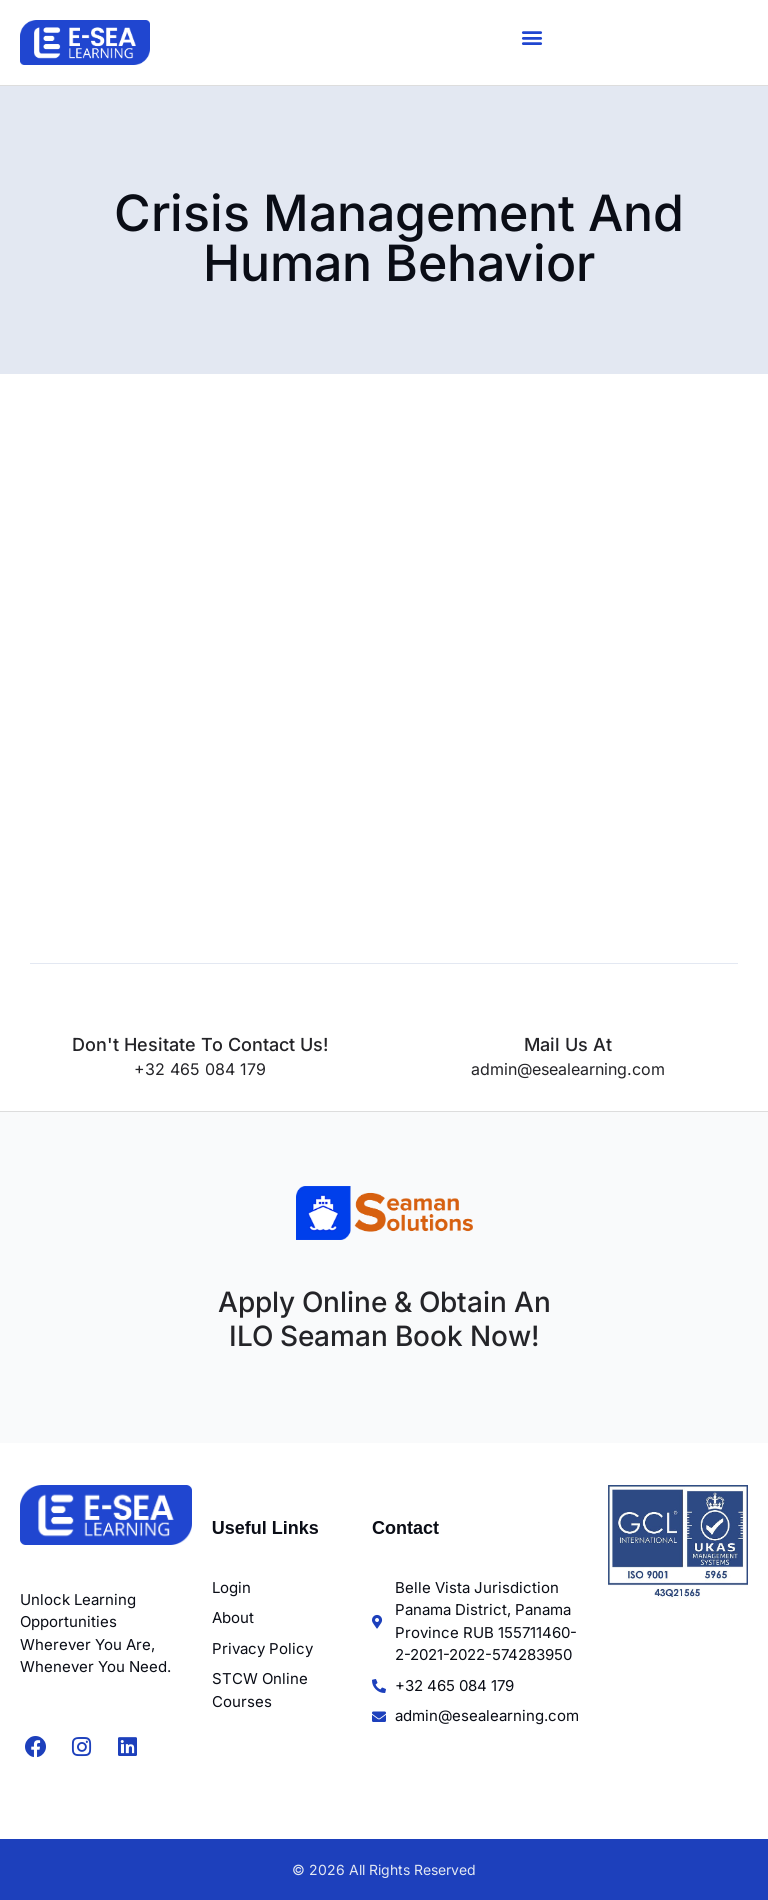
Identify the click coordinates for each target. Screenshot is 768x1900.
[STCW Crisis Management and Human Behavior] (348, 698)
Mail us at (568, 1044)
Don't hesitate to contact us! (200, 1044)
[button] (532, 37)
